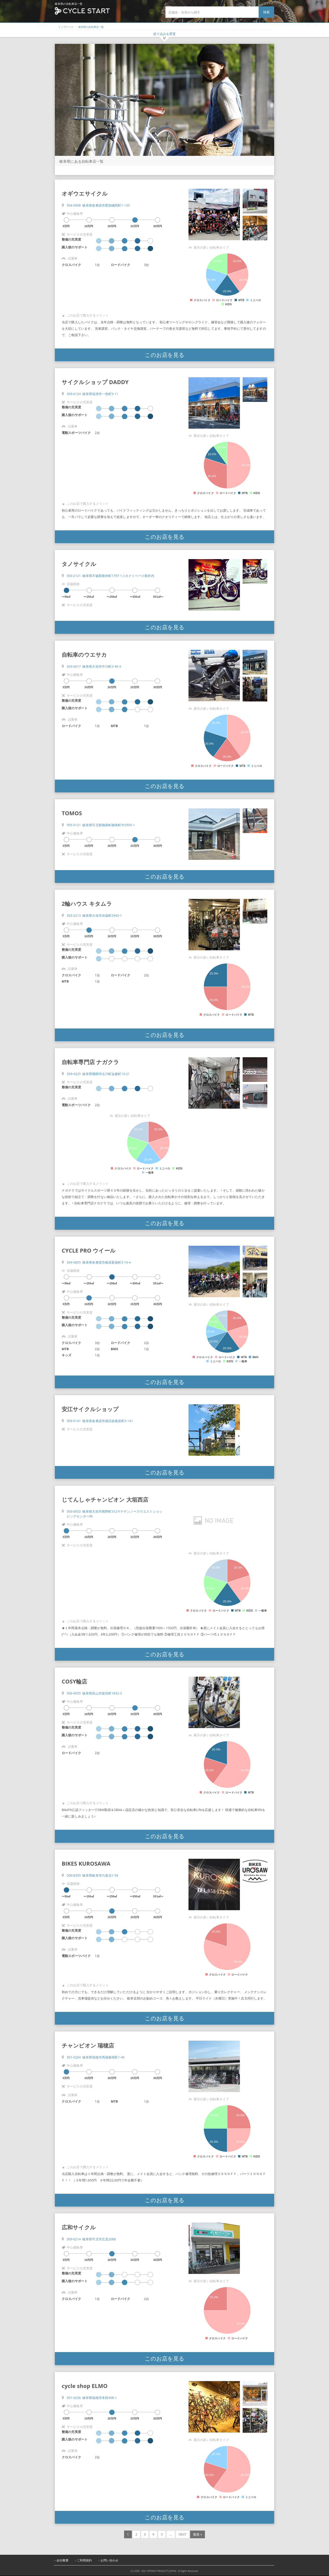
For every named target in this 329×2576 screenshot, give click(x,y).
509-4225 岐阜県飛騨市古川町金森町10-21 (98, 1074)
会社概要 (62, 2560)
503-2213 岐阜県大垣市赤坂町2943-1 (94, 915)
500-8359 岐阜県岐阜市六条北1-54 (92, 1875)
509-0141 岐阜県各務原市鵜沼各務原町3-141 (100, 1421)
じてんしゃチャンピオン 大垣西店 (105, 1499)
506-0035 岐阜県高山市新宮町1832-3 (94, 1693)
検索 (266, 12)
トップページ (66, 27)
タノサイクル (79, 564)
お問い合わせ (110, 2560)
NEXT (183, 2534)
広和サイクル (79, 2227)
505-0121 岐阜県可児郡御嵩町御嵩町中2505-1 (101, 825)
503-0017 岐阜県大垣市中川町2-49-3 (94, 666)
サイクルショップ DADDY (95, 382)
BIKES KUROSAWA (86, 1863)
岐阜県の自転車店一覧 (91, 27)
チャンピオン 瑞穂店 (88, 2045)
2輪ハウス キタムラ (87, 903)
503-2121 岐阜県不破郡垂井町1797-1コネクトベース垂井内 (110, 576)
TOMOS (72, 813)
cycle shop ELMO (85, 2386)
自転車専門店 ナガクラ (90, 1062)
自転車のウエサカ (84, 654)
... (170, 2534)
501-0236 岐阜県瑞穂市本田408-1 (92, 2397)
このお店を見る (164, 355)
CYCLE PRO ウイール (89, 1250)
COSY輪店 (74, 1681)
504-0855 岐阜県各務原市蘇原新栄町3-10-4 (99, 1262)
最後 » (197, 2534)
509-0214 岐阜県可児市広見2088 (91, 2239)
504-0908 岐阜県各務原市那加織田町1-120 (98, 205)
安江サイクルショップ (90, 1409)
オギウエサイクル (85, 193)
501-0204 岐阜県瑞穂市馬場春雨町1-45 (96, 2057)
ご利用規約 (84, 2560)
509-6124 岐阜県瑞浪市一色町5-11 (92, 394)
